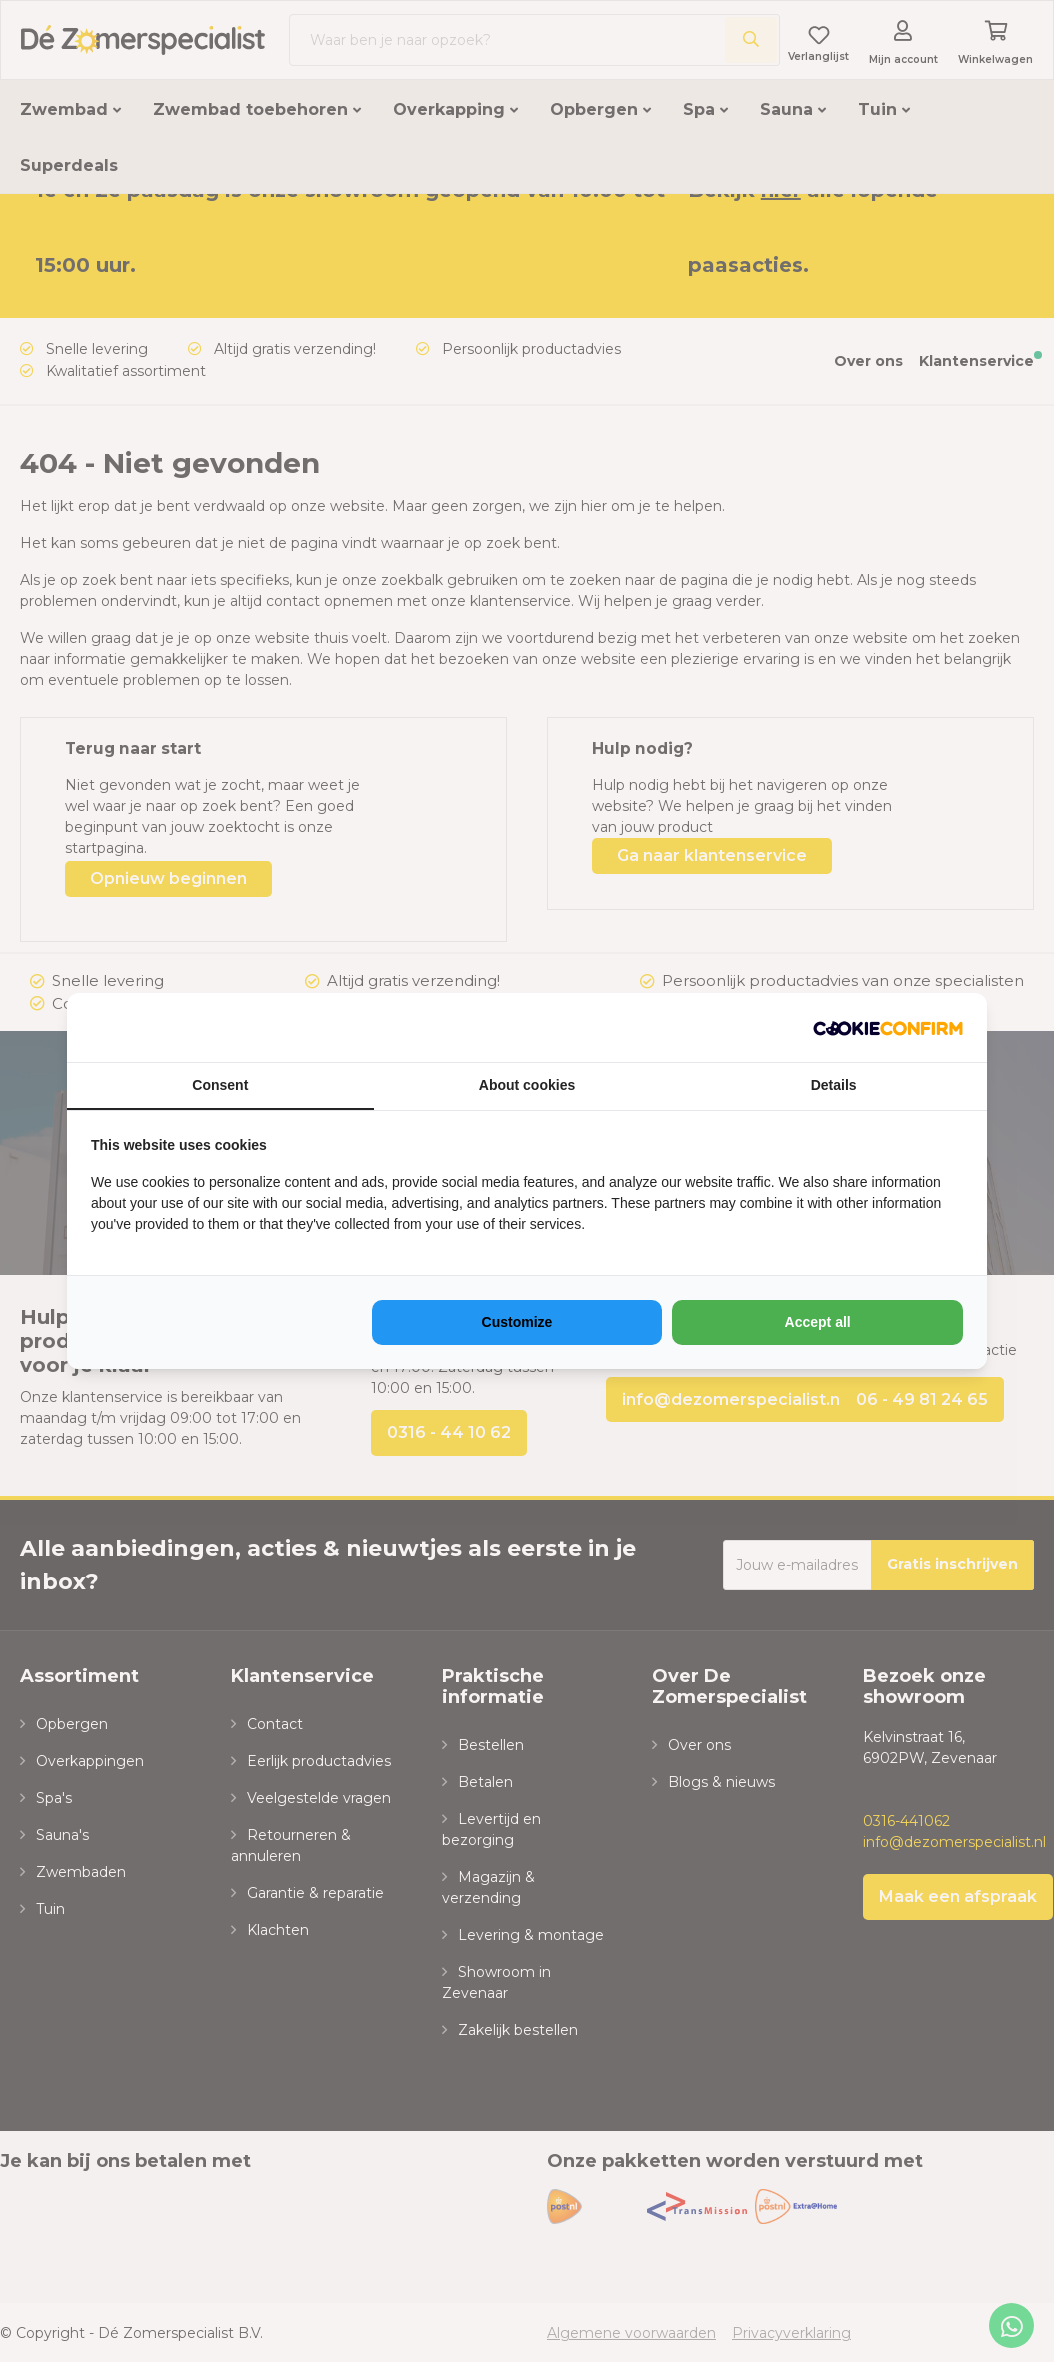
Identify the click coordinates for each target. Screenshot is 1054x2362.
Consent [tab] (220, 1085)
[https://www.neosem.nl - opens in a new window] (888, 1027)
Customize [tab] (517, 1322)
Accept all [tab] (818, 1322)
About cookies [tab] (527, 1085)
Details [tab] (834, 1085)
